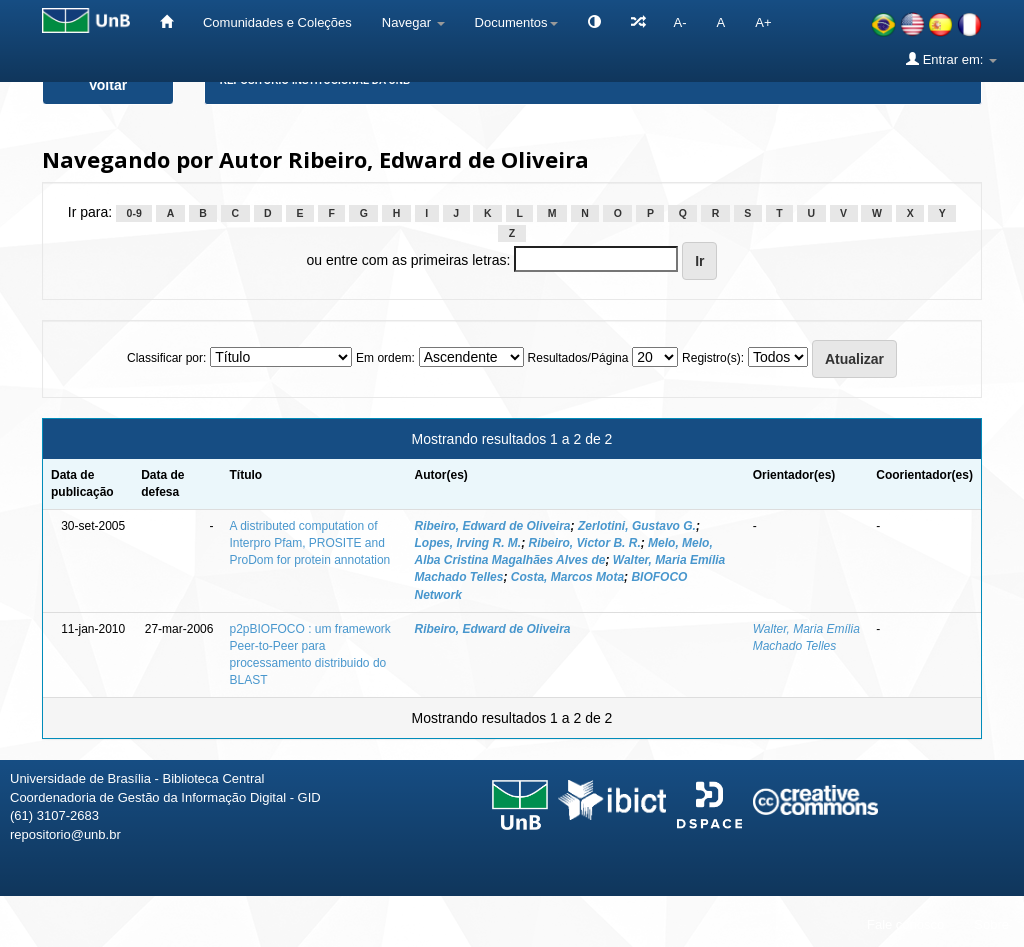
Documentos (516, 22)
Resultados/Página (578, 358)
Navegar (413, 22)
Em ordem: (385, 358)
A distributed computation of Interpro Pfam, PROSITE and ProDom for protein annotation (309, 543)
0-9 (134, 213)
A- (680, 22)
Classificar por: (166, 358)
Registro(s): (713, 358)
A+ (763, 22)
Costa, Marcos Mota (567, 577)
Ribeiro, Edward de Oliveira (492, 526)
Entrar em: (951, 59)
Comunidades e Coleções (277, 22)
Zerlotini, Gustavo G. (637, 526)
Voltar (108, 85)
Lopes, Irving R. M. (467, 543)
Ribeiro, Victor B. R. (585, 543)
